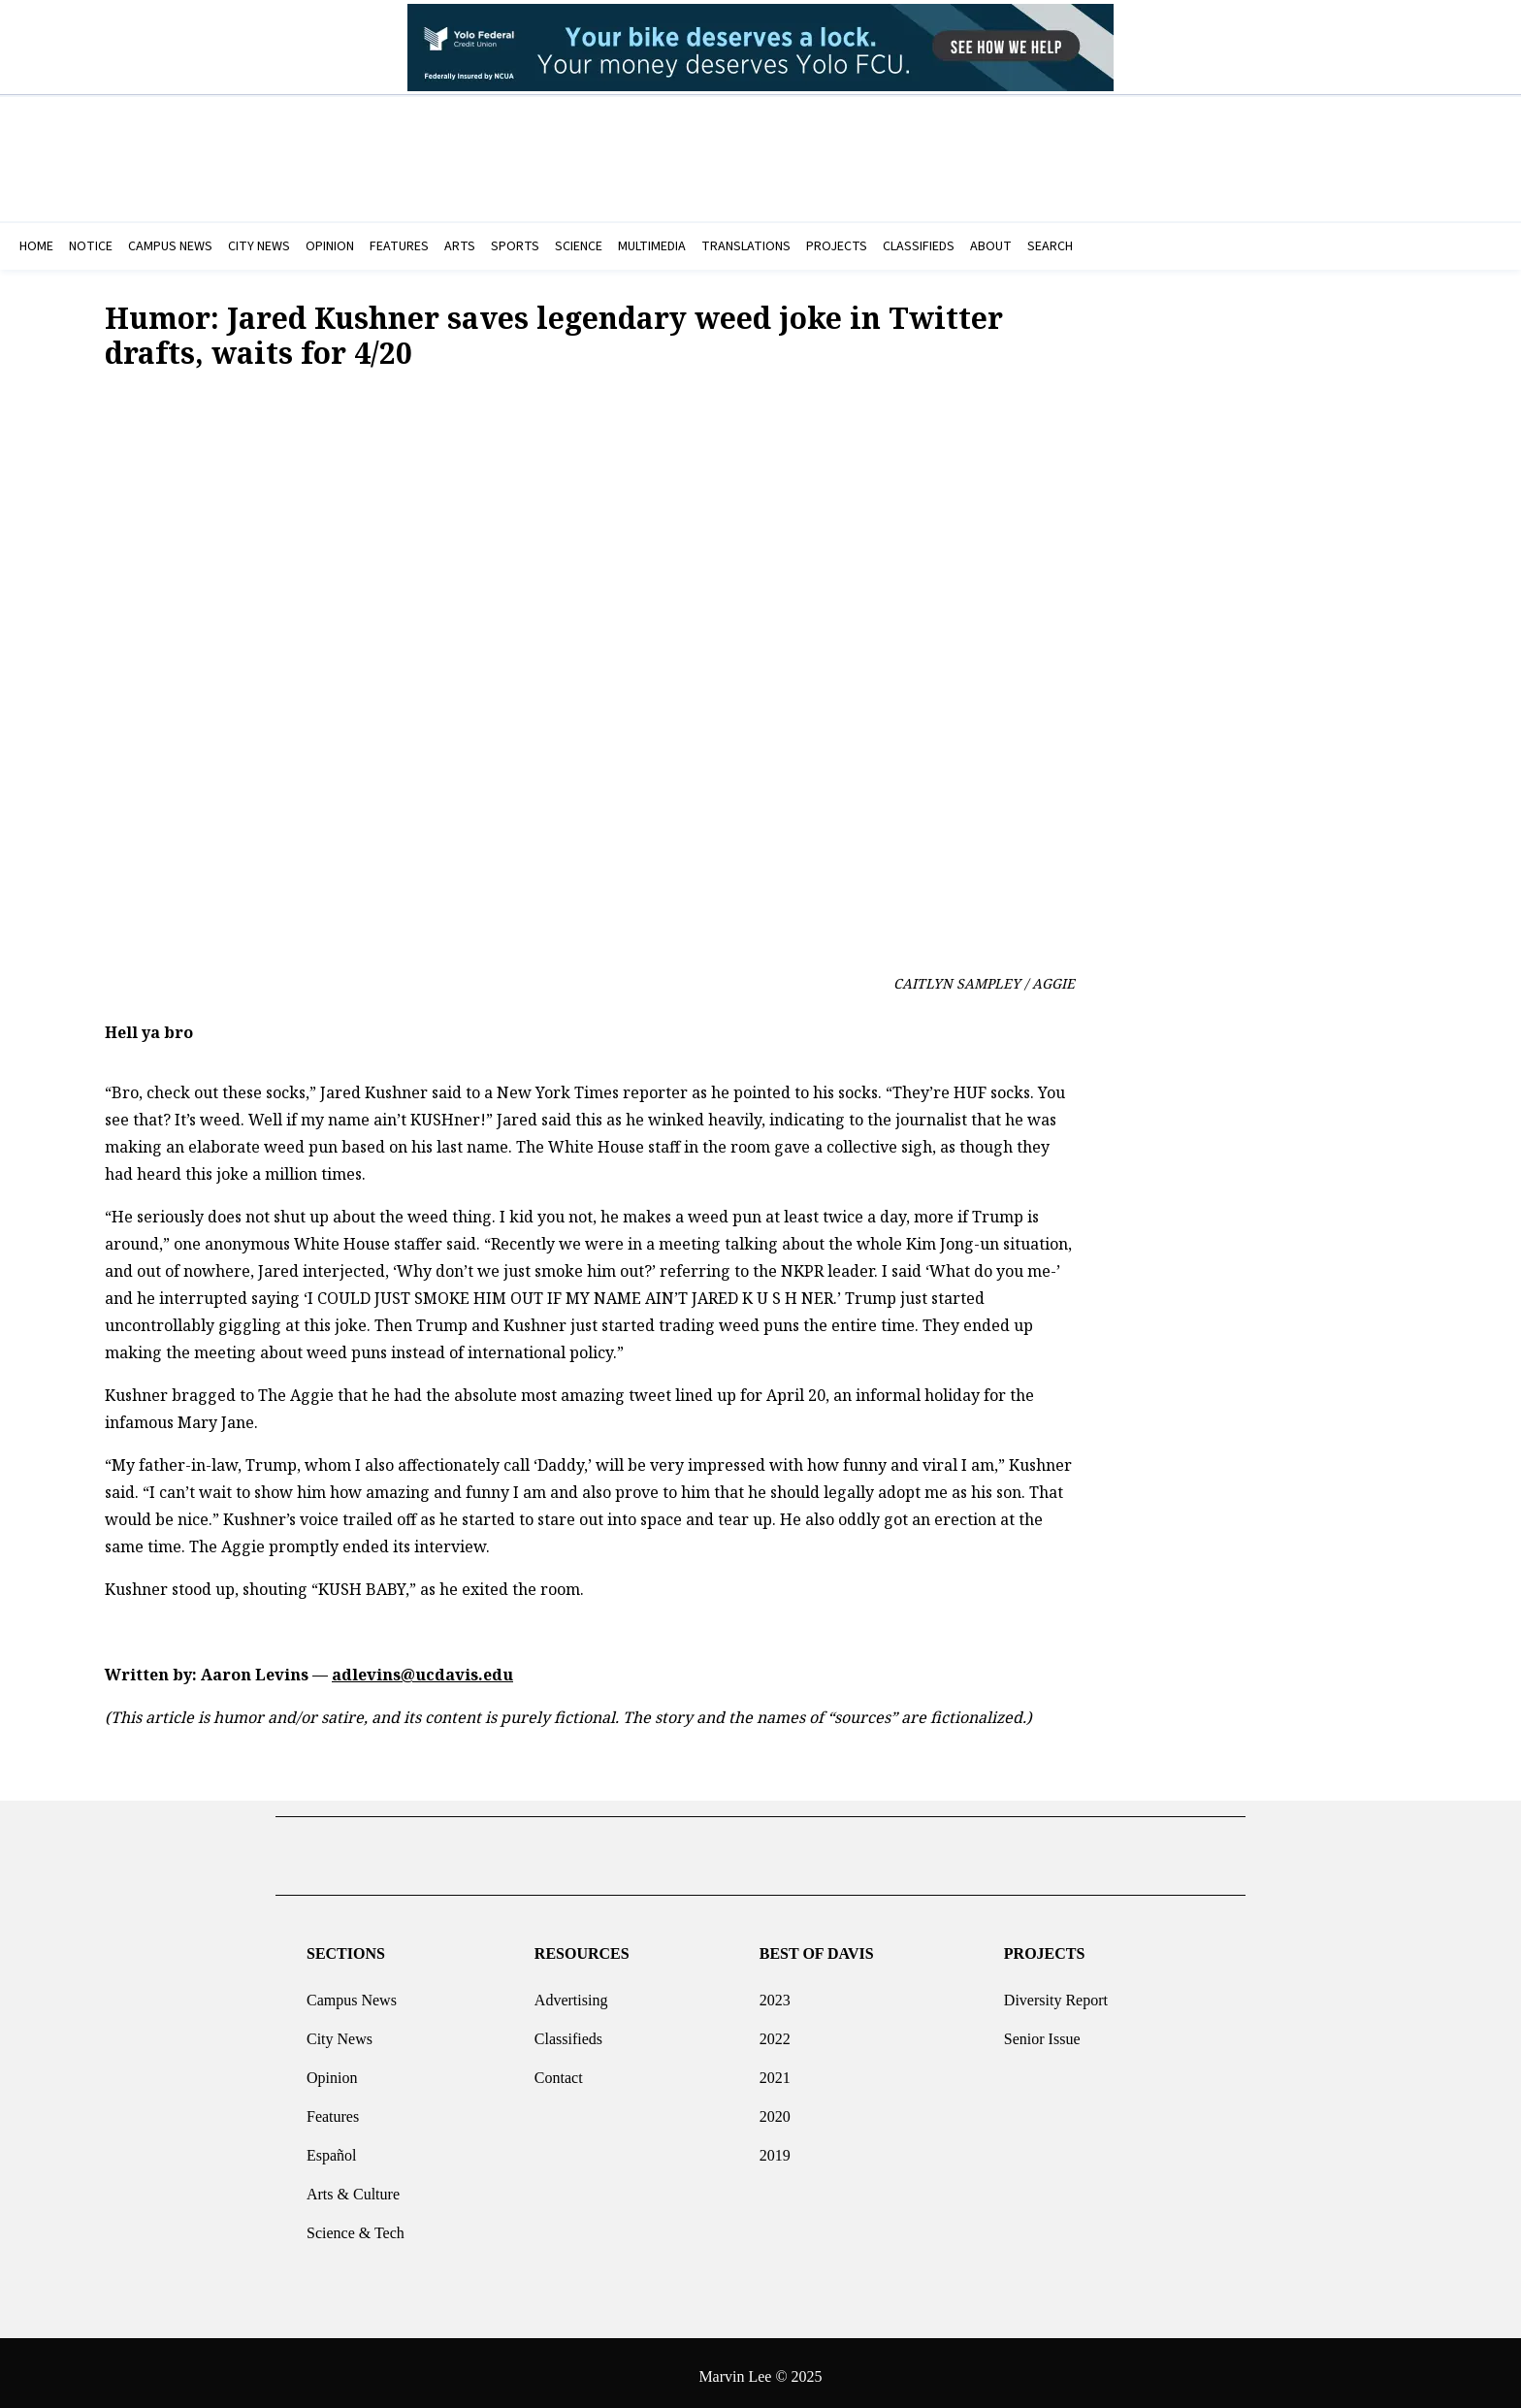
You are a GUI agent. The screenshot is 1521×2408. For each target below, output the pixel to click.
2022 (775, 2031)
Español (332, 2147)
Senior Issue (1042, 2031)
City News (339, 2031)
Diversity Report (1056, 1992)
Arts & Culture (353, 2186)
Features (333, 2108)
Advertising (571, 1992)
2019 (775, 2147)
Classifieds (568, 2031)
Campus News (352, 1992)
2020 (775, 2108)
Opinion (332, 2070)
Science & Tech (356, 2225)
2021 (775, 2070)
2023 (775, 1992)
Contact (558, 2070)
